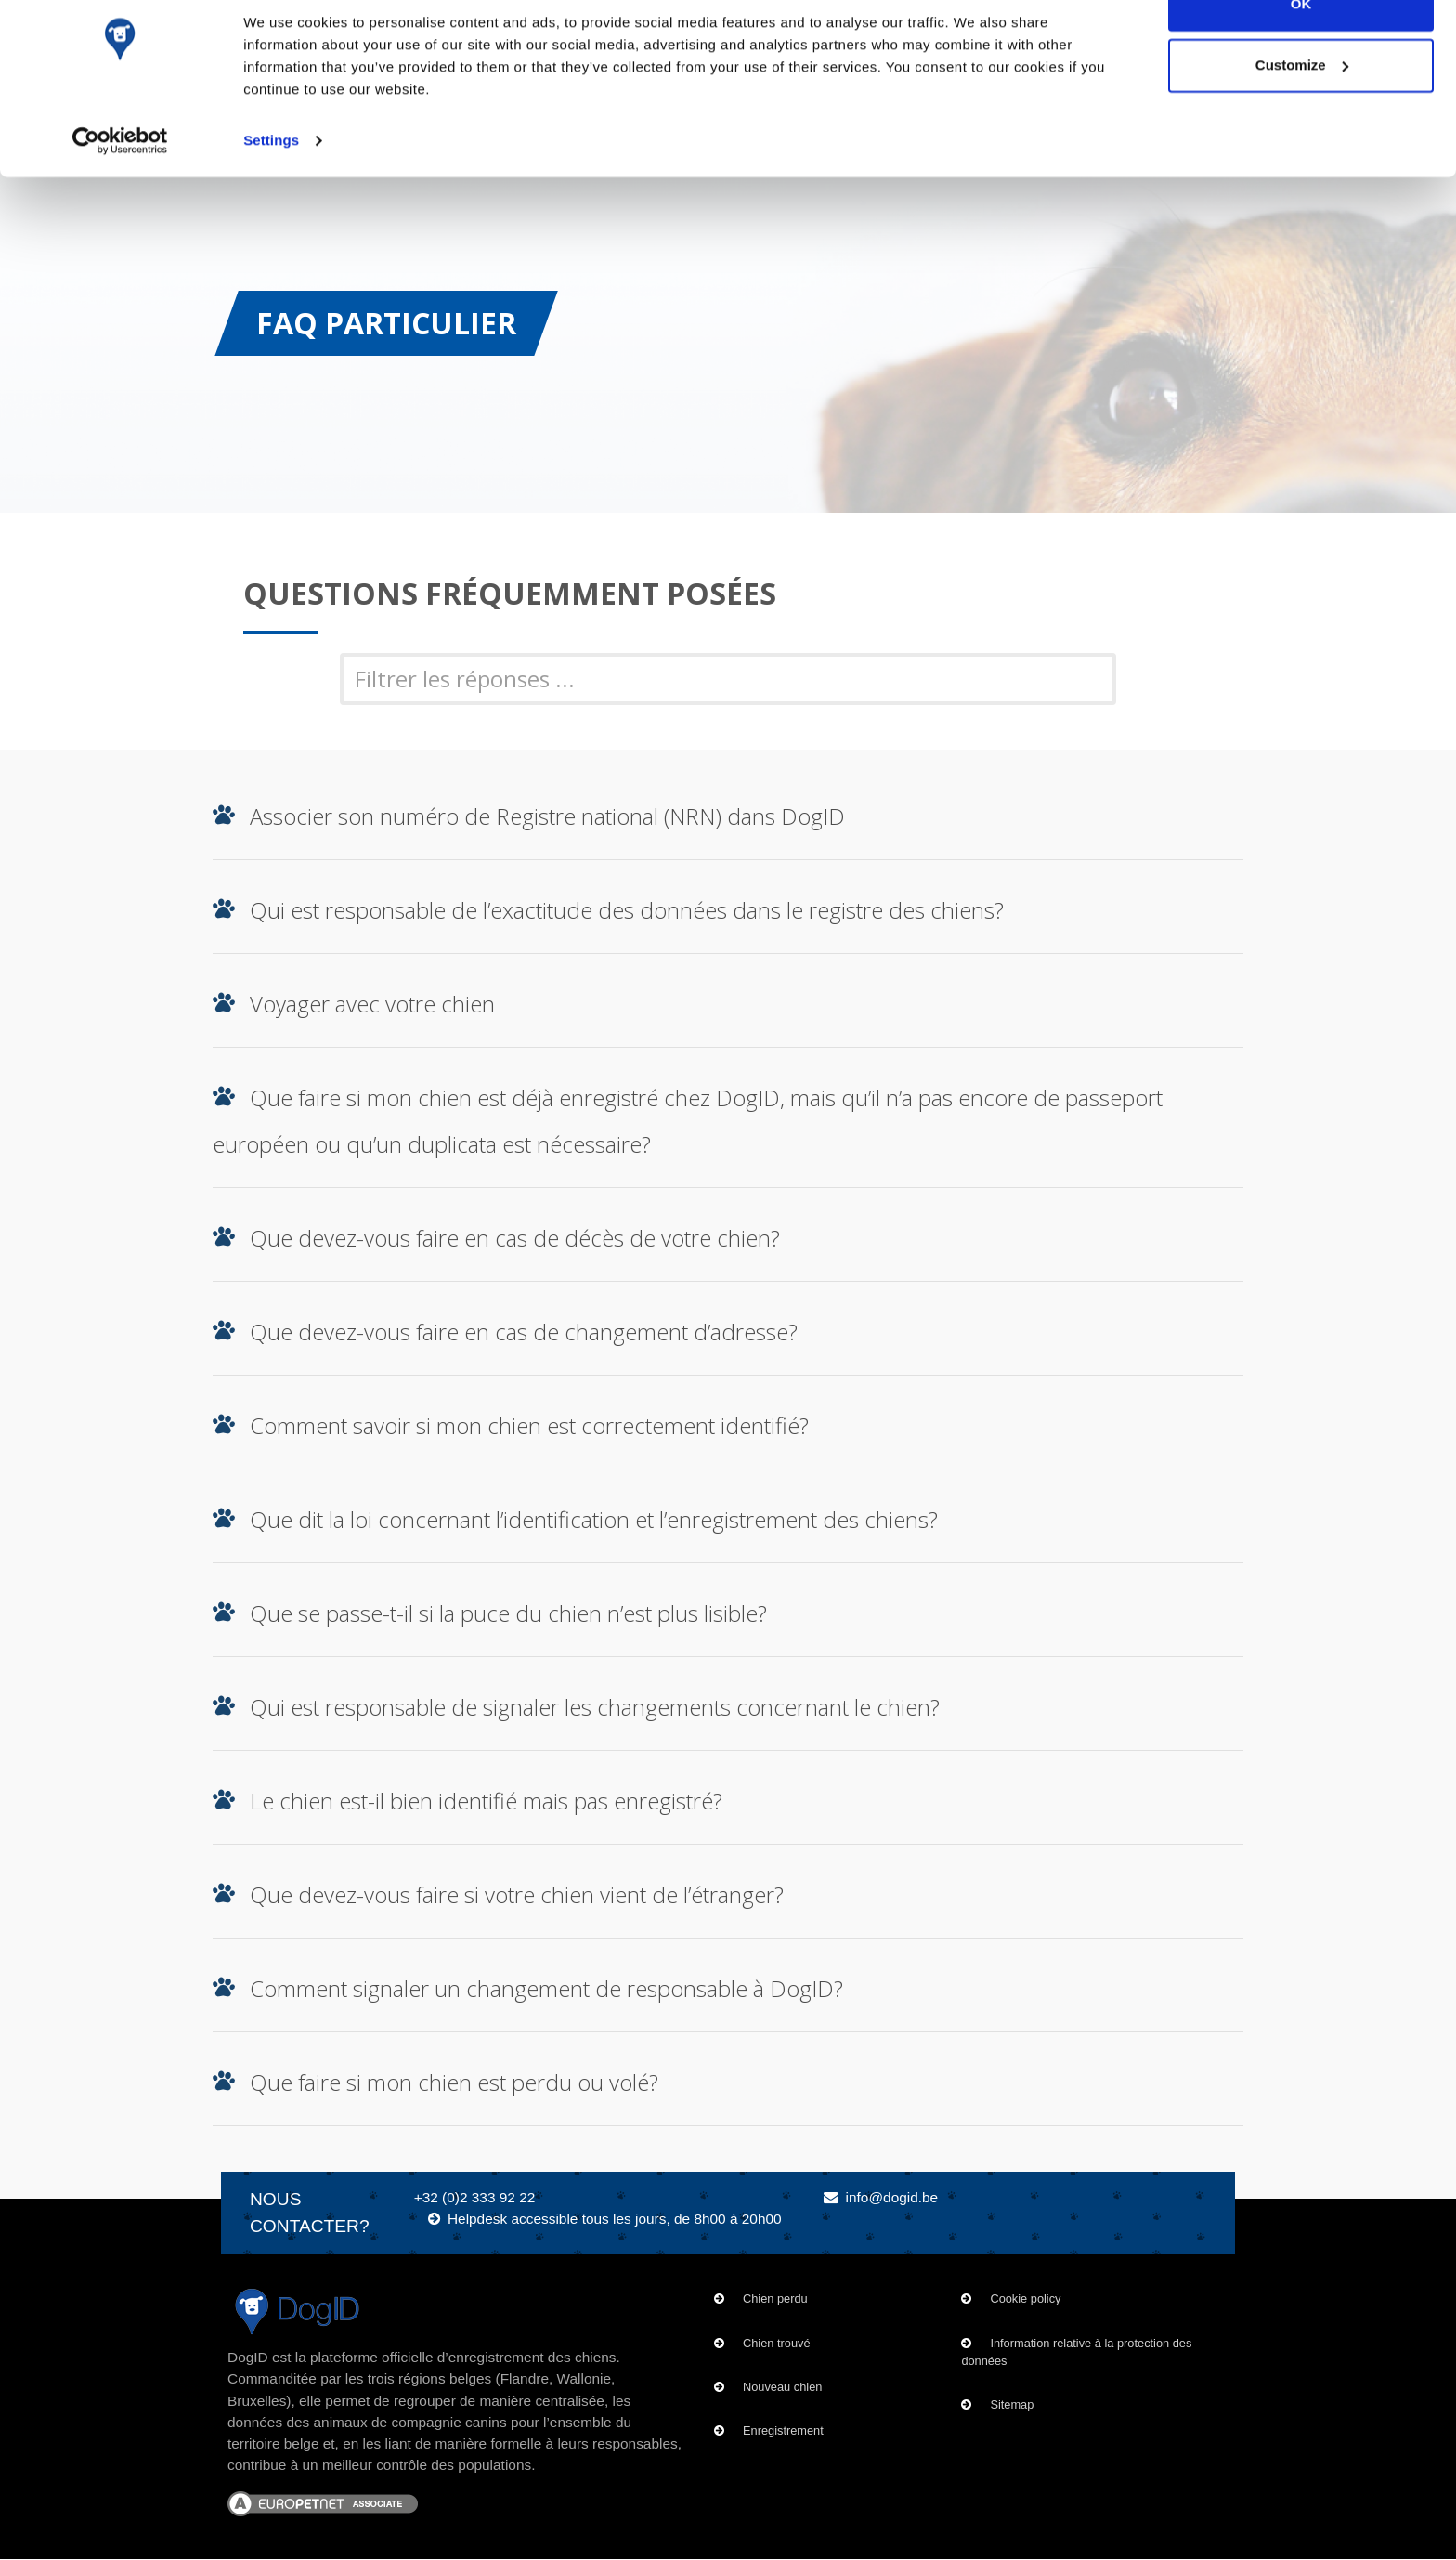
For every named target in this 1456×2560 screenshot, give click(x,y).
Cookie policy (1025, 2298)
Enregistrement (783, 2430)
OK (1301, 49)
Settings (271, 185)
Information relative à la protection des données (1076, 2352)
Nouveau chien (782, 2387)
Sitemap (1012, 2404)
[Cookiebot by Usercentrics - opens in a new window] (120, 186)
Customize (1301, 110)
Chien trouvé (777, 2343)
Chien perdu (775, 2298)
